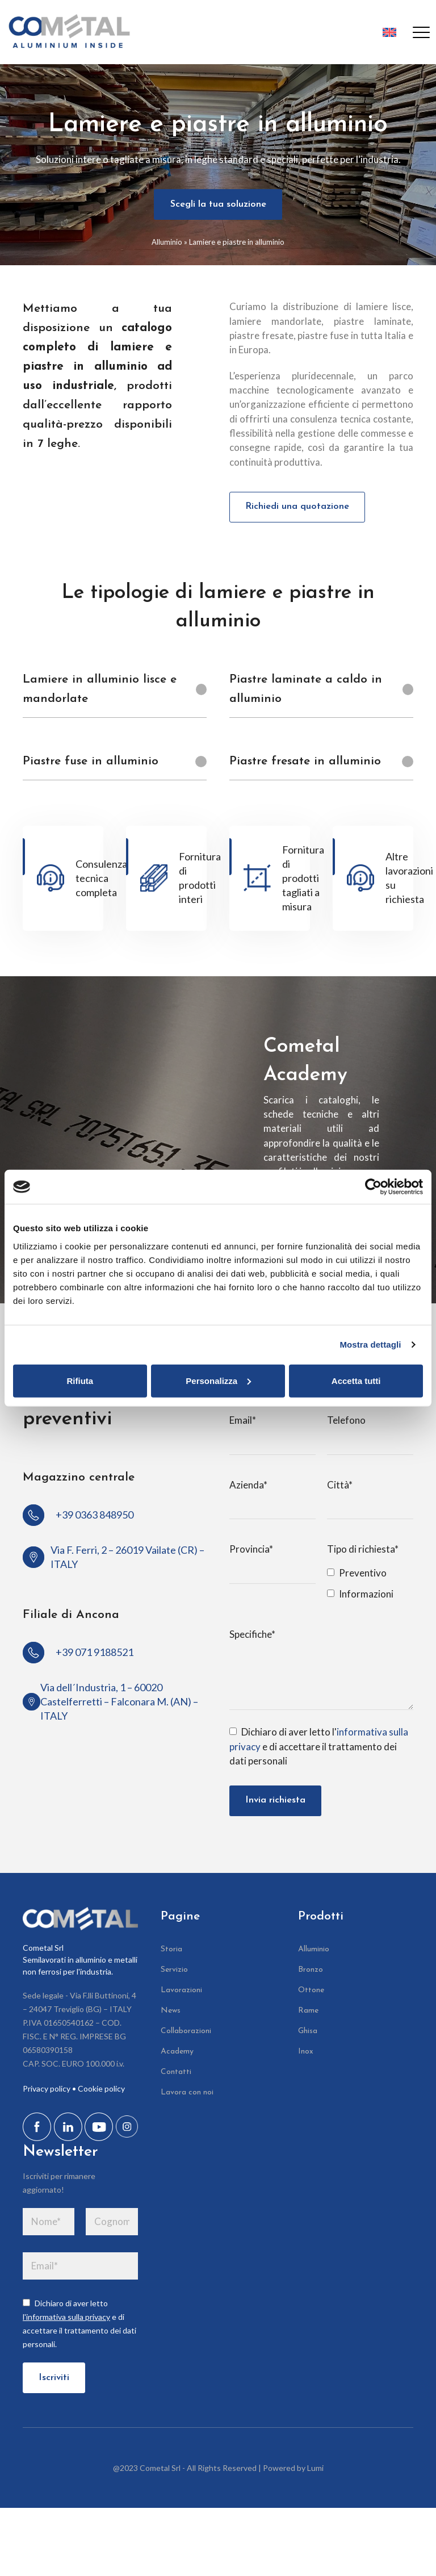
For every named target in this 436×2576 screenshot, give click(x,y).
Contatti (176, 2075)
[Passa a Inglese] (386, 32)
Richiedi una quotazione (298, 508)
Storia (171, 1952)
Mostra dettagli (370, 1344)
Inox (305, 2055)
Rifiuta (79, 1380)
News (171, 2014)
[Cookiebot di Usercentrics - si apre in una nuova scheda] (373, 1186)
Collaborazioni (186, 2034)
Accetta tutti (356, 1380)
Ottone (311, 1993)
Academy (177, 2055)
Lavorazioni (181, 1993)
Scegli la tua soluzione (218, 205)
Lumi (315, 2472)
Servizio (174, 1973)
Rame (308, 2014)
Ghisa (307, 2034)
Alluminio (167, 242)
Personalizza (218, 1380)
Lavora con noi (187, 2096)
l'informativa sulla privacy (66, 2320)
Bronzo (310, 1973)
